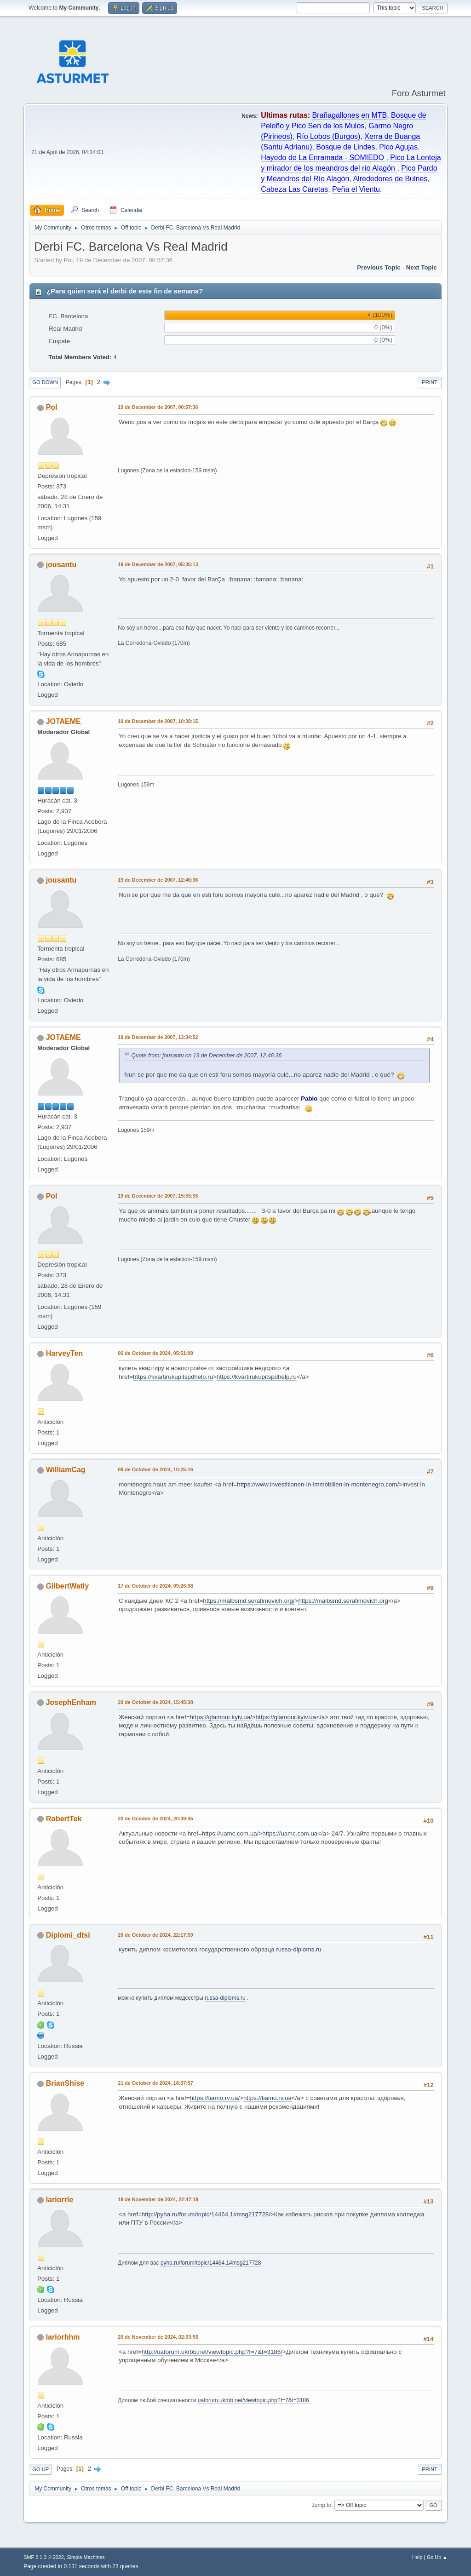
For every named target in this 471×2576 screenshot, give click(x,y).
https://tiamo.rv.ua (267, 2097)
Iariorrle (60, 2199)
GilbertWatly (67, 1586)
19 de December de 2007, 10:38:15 (158, 721)
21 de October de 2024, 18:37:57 (155, 2083)
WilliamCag (66, 1470)
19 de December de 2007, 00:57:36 (158, 407)
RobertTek (64, 1819)
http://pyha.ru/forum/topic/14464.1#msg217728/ (206, 2214)
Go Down (45, 382)
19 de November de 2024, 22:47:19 (158, 2199)
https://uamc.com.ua (289, 1833)
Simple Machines (86, 2557)
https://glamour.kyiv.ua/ (221, 1717)
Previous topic (379, 267)
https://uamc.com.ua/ (230, 1833)
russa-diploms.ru (299, 1949)
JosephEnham (71, 1702)
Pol (51, 407)
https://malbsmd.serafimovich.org (343, 1600)
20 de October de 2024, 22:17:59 (155, 1935)
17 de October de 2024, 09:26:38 (155, 1586)
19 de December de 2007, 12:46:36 (158, 880)
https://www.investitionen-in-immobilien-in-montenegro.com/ (318, 1484)
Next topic (421, 267)
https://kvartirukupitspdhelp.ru (173, 1376)
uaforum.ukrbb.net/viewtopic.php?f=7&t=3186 (253, 2400)
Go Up (40, 2469)
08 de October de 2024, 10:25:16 (155, 1469)
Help (417, 2557)
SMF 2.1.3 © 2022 (43, 2557)
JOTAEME (63, 721)
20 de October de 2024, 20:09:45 (155, 1818)
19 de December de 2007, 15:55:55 (158, 1196)
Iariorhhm (63, 2337)
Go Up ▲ (437, 2557)
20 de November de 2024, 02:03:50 (158, 2337)
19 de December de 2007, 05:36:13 (158, 564)
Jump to (322, 2505)
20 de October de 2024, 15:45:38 (155, 1702)
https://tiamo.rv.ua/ (215, 2097)
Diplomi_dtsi (68, 1935)
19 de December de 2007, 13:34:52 (158, 1037)
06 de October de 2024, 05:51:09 (155, 1353)
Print (429, 382)
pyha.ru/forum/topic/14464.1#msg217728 (211, 2263)
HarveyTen (64, 1353)
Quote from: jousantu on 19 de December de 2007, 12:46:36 (206, 1055)
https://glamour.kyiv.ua (286, 1717)
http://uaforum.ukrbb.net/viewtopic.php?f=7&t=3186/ (212, 2351)
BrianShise (65, 2083)
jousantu (61, 564)
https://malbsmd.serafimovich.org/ (248, 1600)
